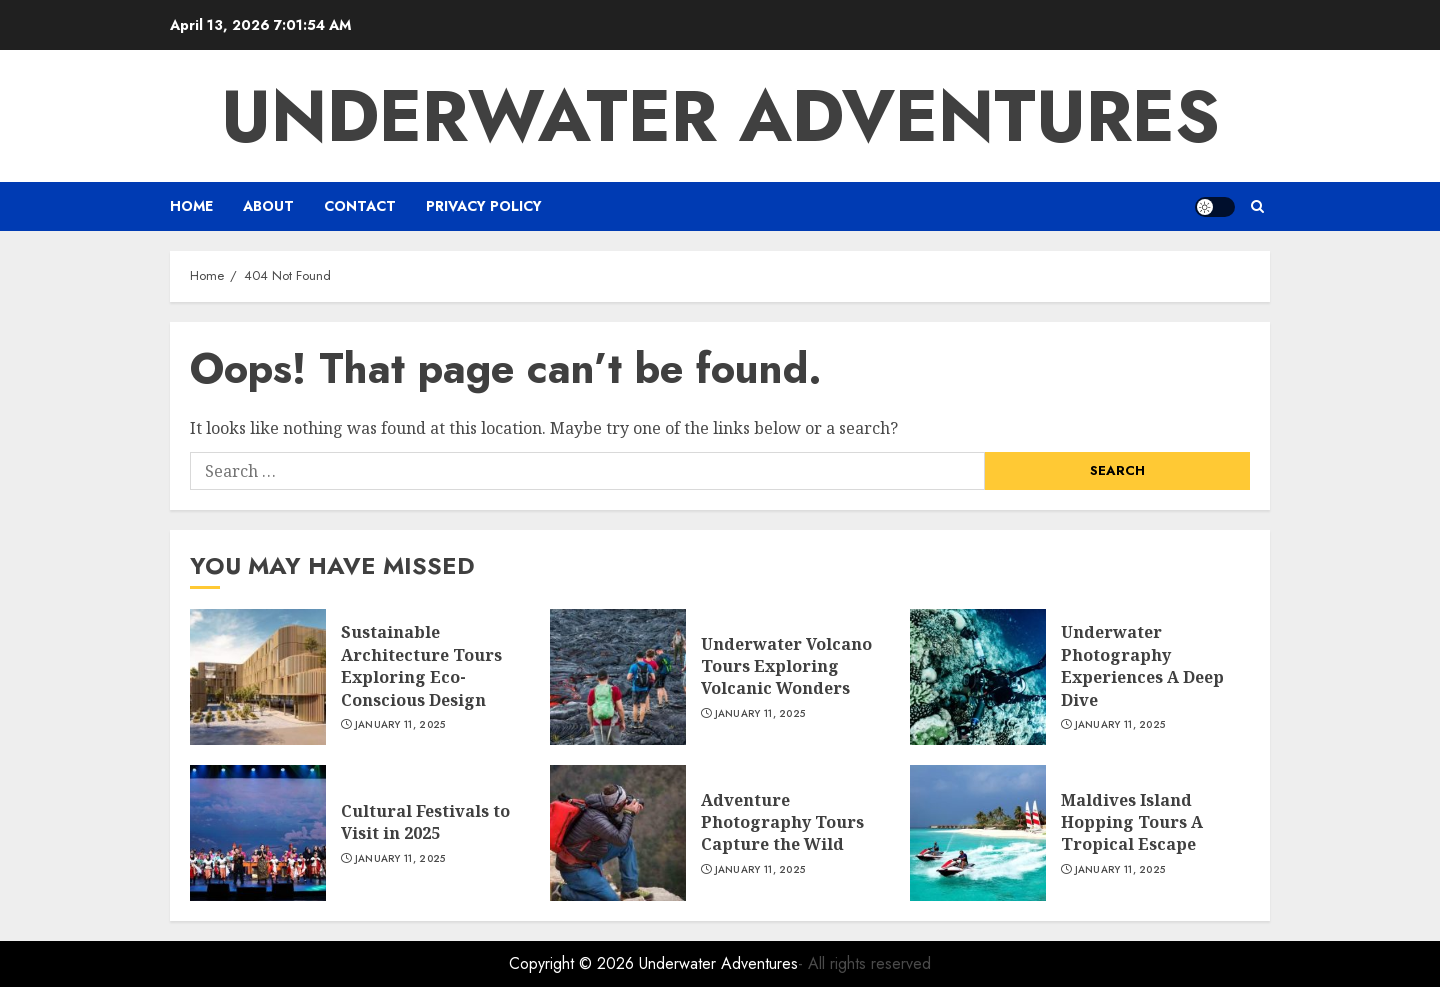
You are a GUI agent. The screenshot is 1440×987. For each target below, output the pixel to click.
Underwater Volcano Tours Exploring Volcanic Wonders (786, 666)
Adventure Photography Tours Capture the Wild (782, 822)
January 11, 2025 (400, 725)
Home (191, 206)
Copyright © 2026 (574, 963)
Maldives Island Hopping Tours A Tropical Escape (1132, 822)
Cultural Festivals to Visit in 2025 (425, 822)
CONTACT (360, 206)
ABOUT (268, 206)
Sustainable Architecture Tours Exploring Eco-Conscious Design (421, 665)
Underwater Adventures (720, 116)
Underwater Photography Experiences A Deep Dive (1142, 665)
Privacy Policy (484, 206)
